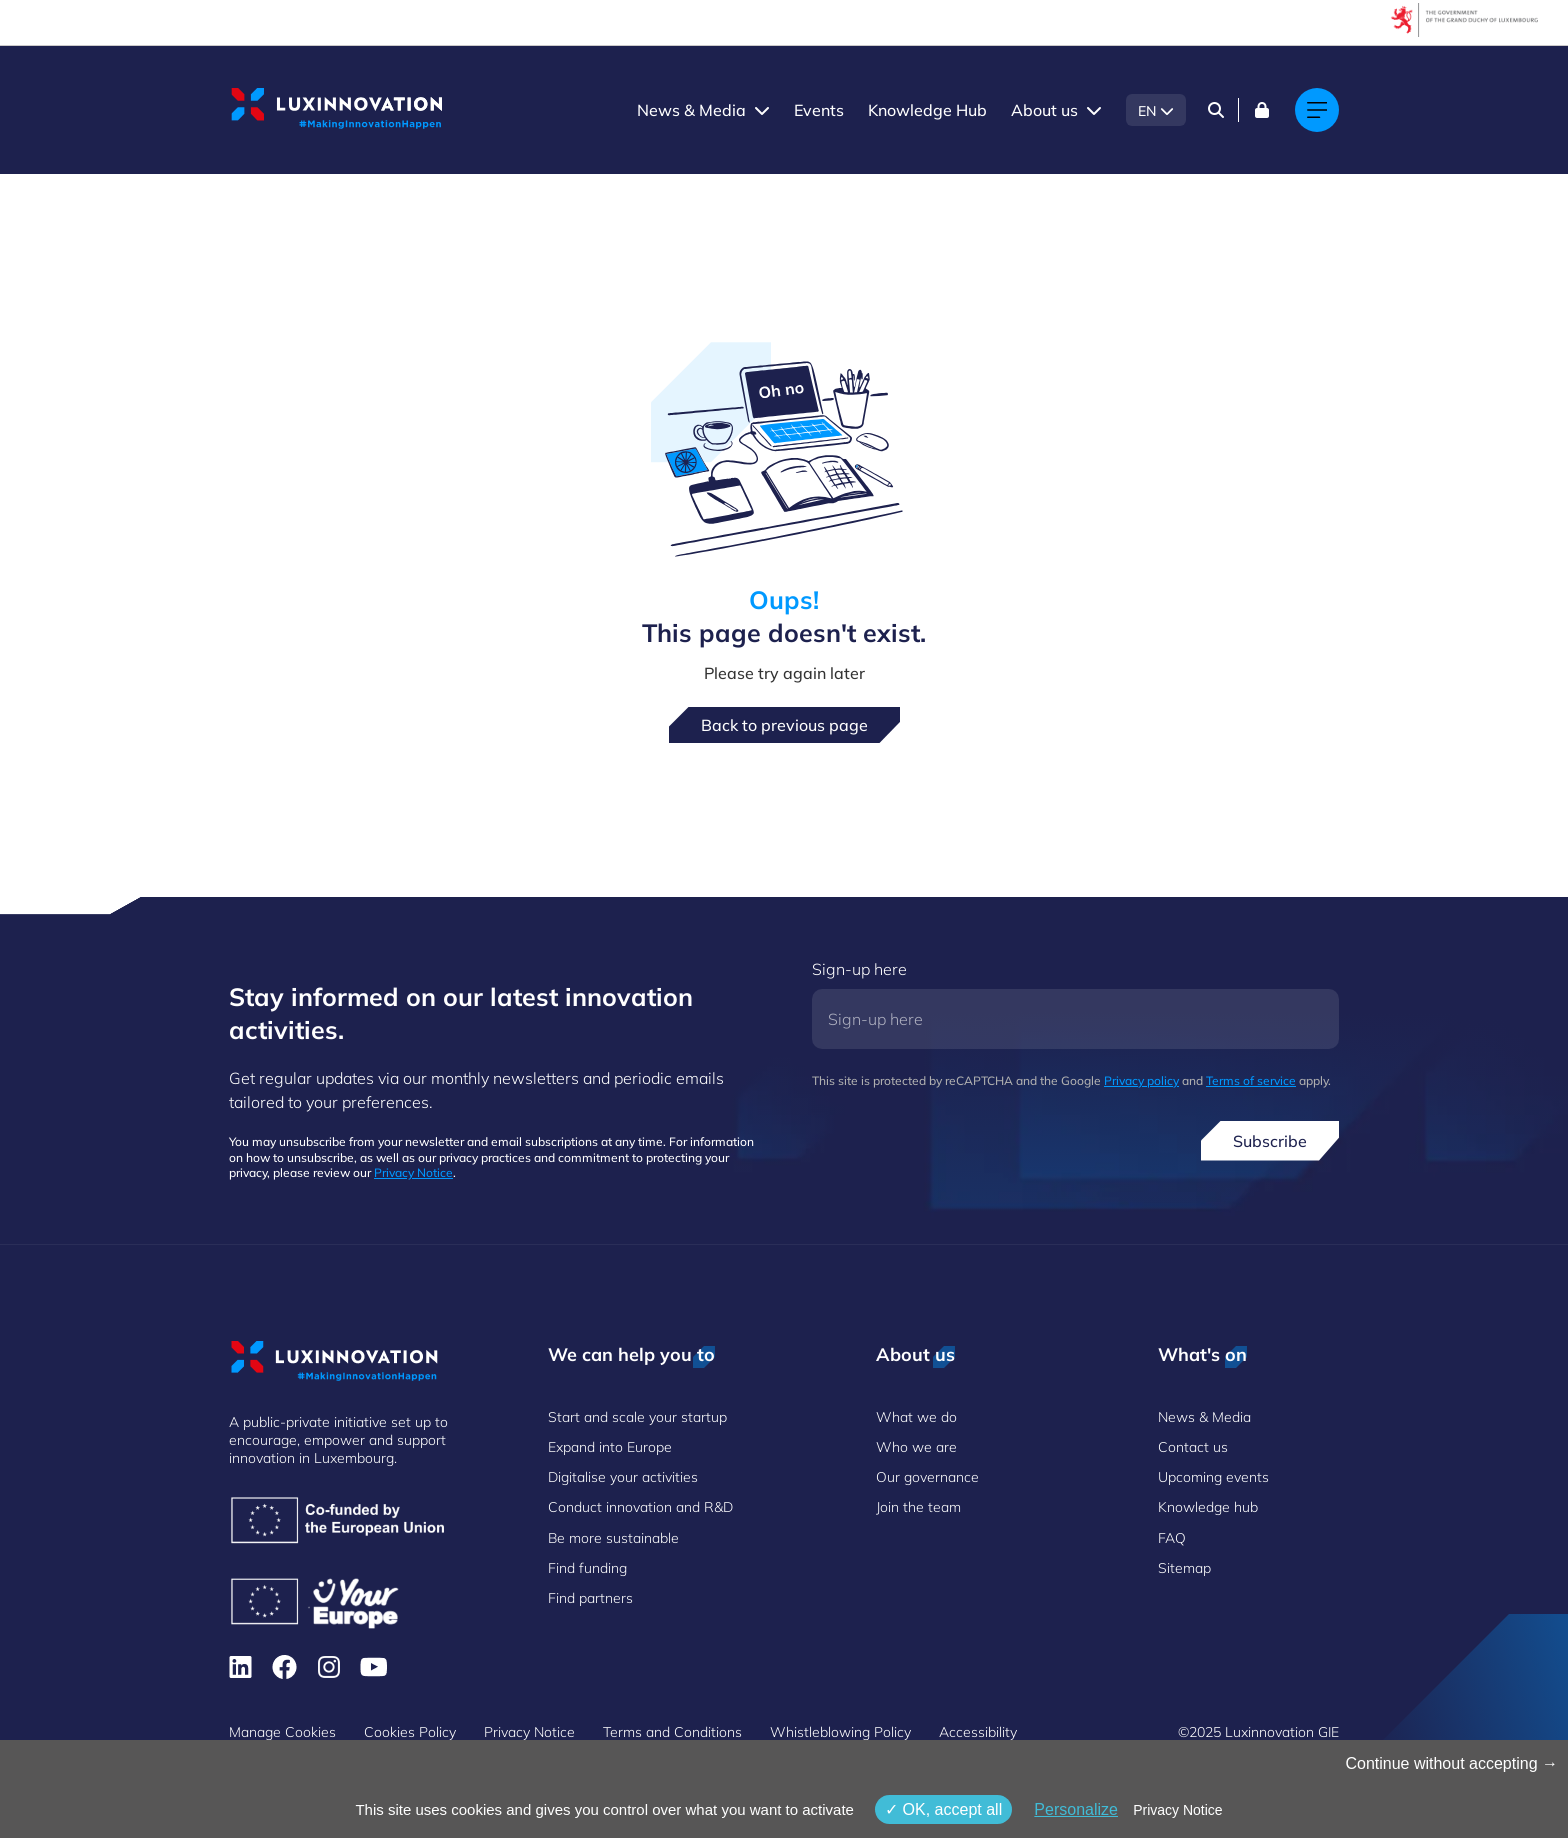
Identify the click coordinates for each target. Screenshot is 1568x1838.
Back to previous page (784, 725)
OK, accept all (943, 1809)
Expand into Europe (610, 1447)
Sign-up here (859, 969)
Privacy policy (1141, 1080)
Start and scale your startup (637, 1417)
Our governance (927, 1477)
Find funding (587, 1568)
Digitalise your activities (623, 1477)
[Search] (1216, 110)
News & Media (691, 110)
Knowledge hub (1208, 1507)
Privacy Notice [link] (1177, 1810)
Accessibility (978, 1732)
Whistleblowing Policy (840, 1732)
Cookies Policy (410, 1732)
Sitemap (1184, 1568)
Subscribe (1270, 1141)
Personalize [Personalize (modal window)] (1076, 1809)
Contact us (1193, 1447)
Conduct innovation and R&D (640, 1507)
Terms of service (1251, 1080)
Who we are (916, 1447)
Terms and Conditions (672, 1732)
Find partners (590, 1598)
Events (819, 110)
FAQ (1172, 1538)
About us (1044, 110)
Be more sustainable (613, 1538)
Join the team (918, 1507)
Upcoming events (1213, 1477)
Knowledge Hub (927, 110)
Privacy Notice (413, 1172)
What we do (916, 1417)
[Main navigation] (1317, 110)
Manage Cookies (282, 1732)
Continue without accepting (1451, 1763)
